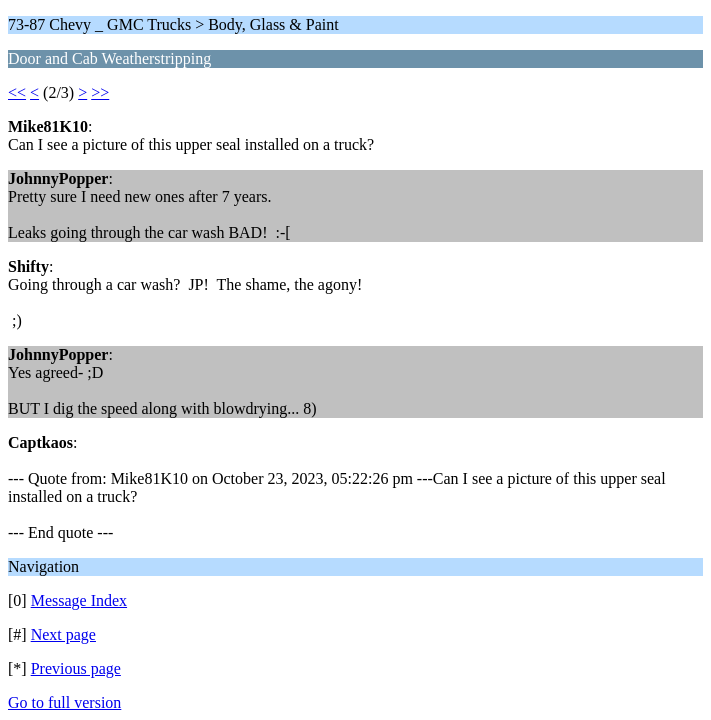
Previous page (76, 668)
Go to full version (64, 702)
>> (100, 92)
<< (17, 92)
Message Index (79, 600)
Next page (63, 634)
